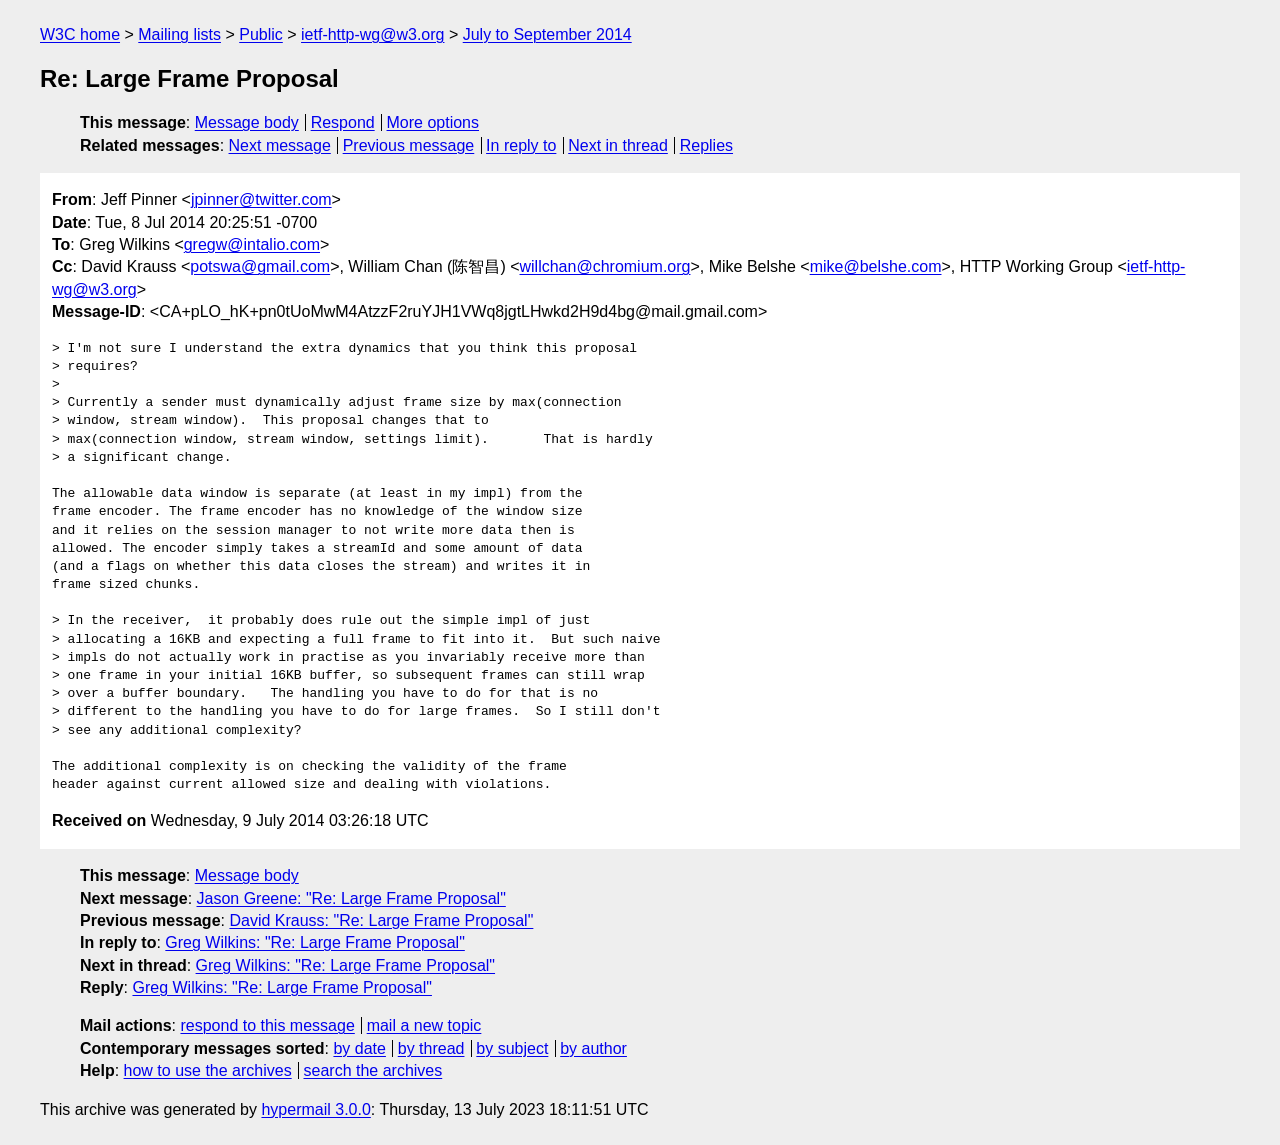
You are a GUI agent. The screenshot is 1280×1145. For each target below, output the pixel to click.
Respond (343, 122)
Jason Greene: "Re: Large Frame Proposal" (351, 898)
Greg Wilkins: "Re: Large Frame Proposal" (314, 942)
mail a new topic (424, 1025)
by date (359, 1048)
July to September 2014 (547, 34)
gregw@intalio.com (252, 244)
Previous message (409, 145)
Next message (280, 145)
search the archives (373, 1070)
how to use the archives (208, 1070)
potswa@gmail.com (260, 266)
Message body (247, 122)
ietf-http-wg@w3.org (372, 34)
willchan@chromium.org (605, 266)
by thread (431, 1048)
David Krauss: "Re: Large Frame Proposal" (381, 920)
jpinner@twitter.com (261, 199)
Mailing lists (179, 34)
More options (433, 122)
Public (261, 34)
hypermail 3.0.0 (315, 1109)
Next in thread (618, 145)
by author (593, 1048)
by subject (512, 1048)
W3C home (80, 34)
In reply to (521, 145)
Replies (706, 145)
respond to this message (267, 1025)
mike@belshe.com (876, 266)
